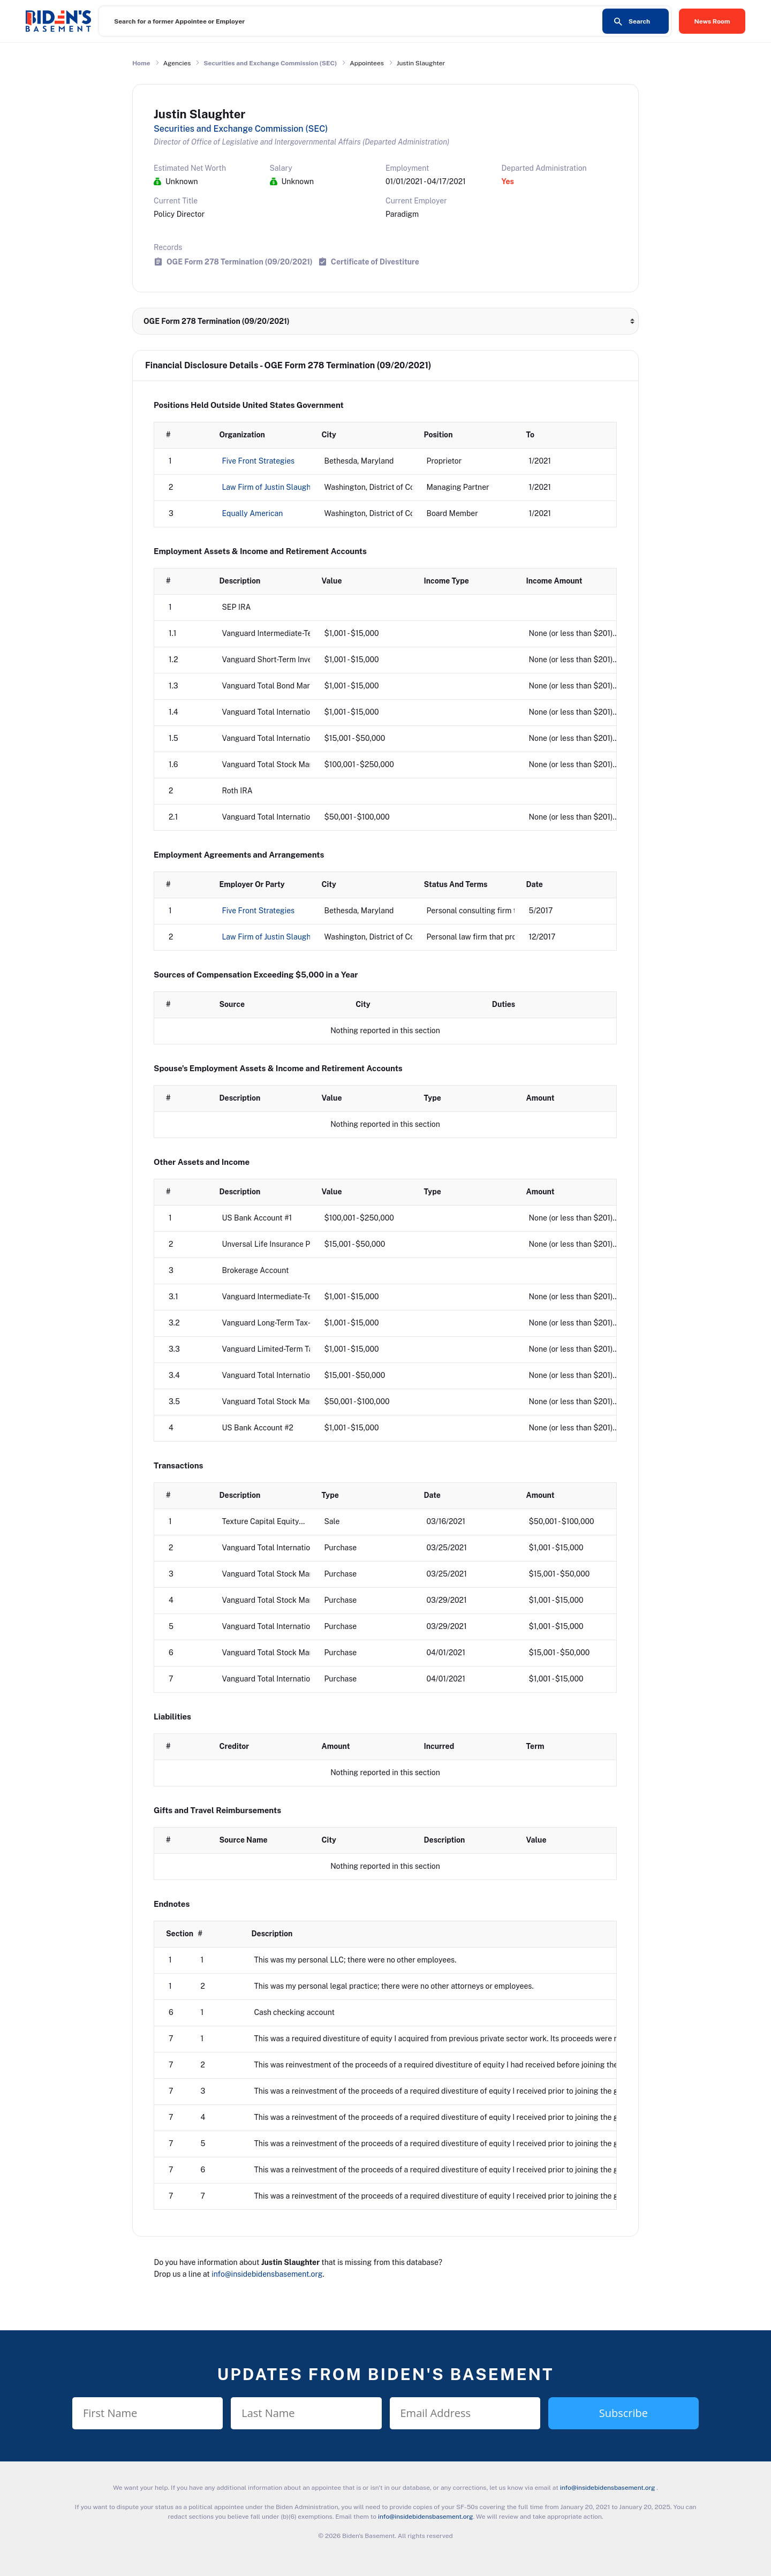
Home (141, 63)
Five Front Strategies (258, 461)
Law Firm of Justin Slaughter (271, 487)
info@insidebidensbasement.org (266, 2274)
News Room (712, 21)
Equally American (252, 513)
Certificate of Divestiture (375, 261)
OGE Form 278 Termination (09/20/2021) (240, 261)
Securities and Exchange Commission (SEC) (270, 63)
